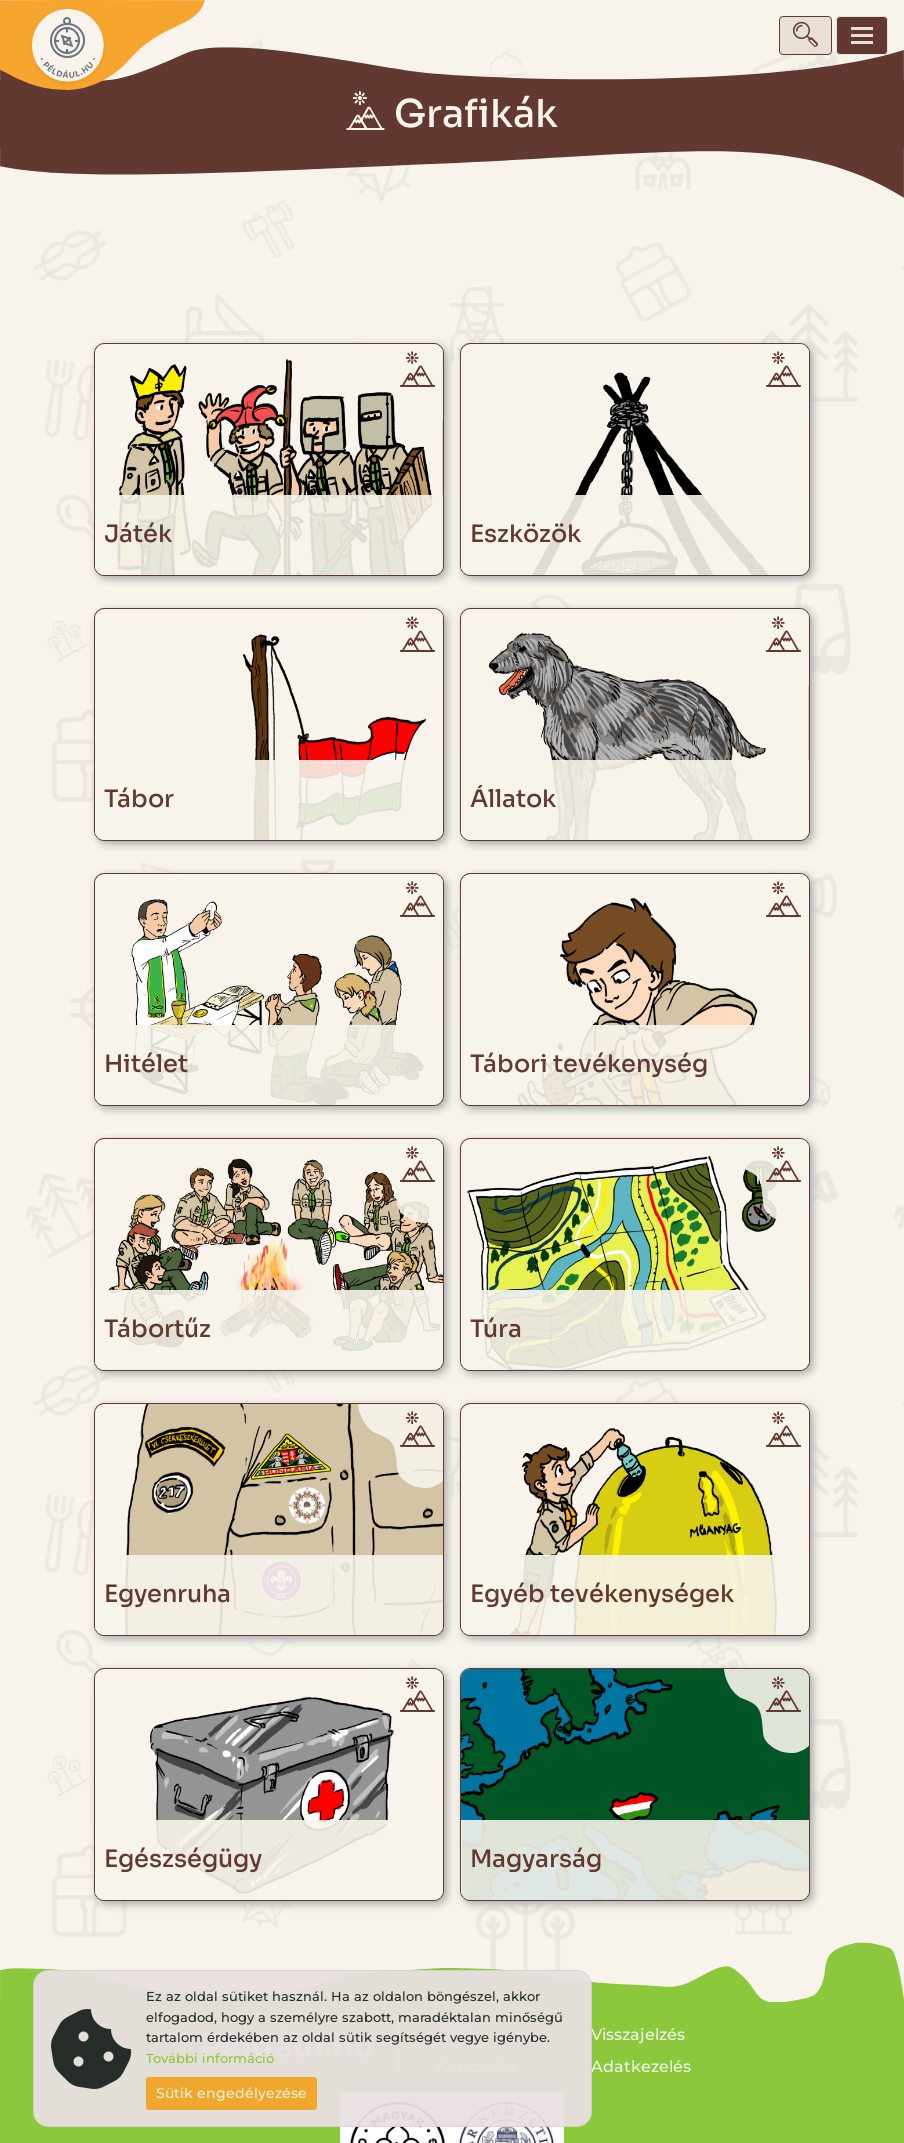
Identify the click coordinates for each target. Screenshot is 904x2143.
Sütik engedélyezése (231, 2093)
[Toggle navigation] (862, 35)
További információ (210, 2058)
